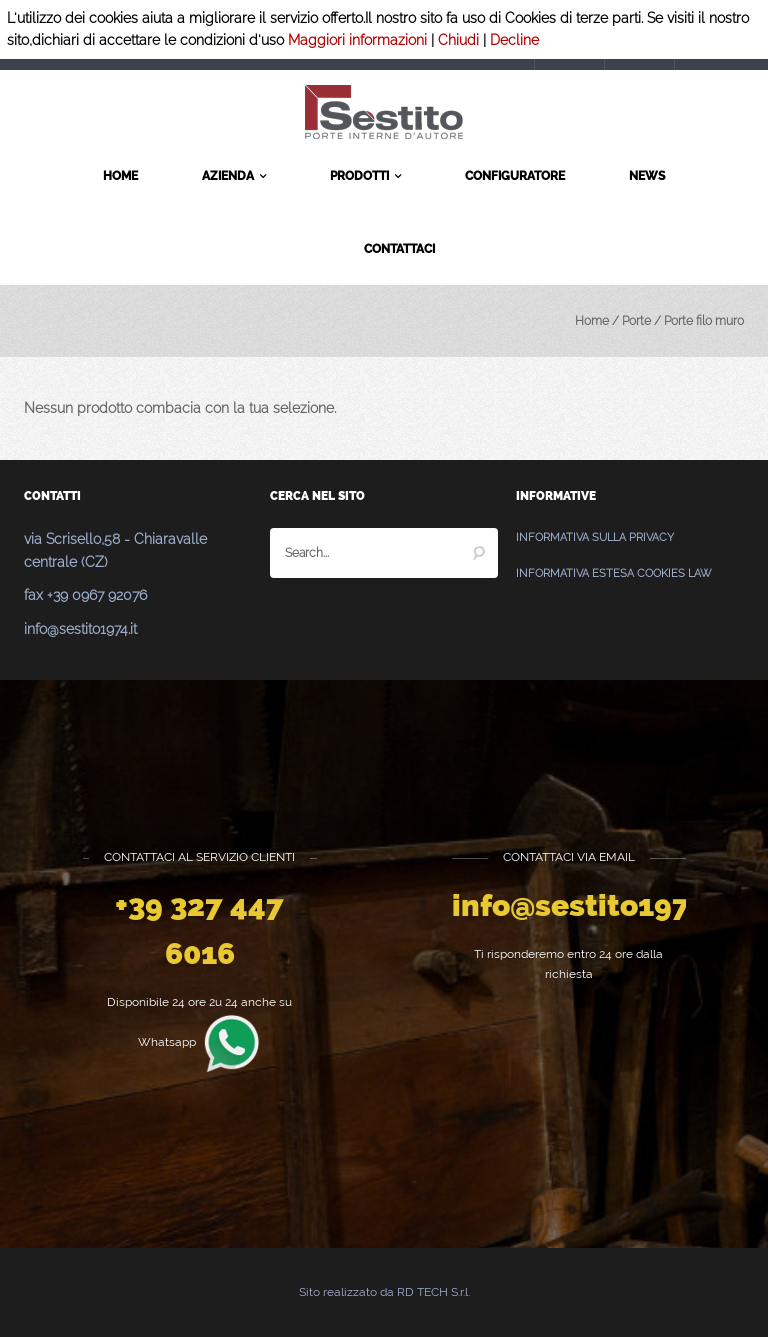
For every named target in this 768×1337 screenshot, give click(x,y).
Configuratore (515, 176)
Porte (636, 321)
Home (120, 176)
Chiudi (458, 40)
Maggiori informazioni (357, 40)
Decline (514, 40)
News (647, 176)
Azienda (234, 177)
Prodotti (365, 177)
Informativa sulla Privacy (595, 537)
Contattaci (399, 249)
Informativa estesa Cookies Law (613, 573)
